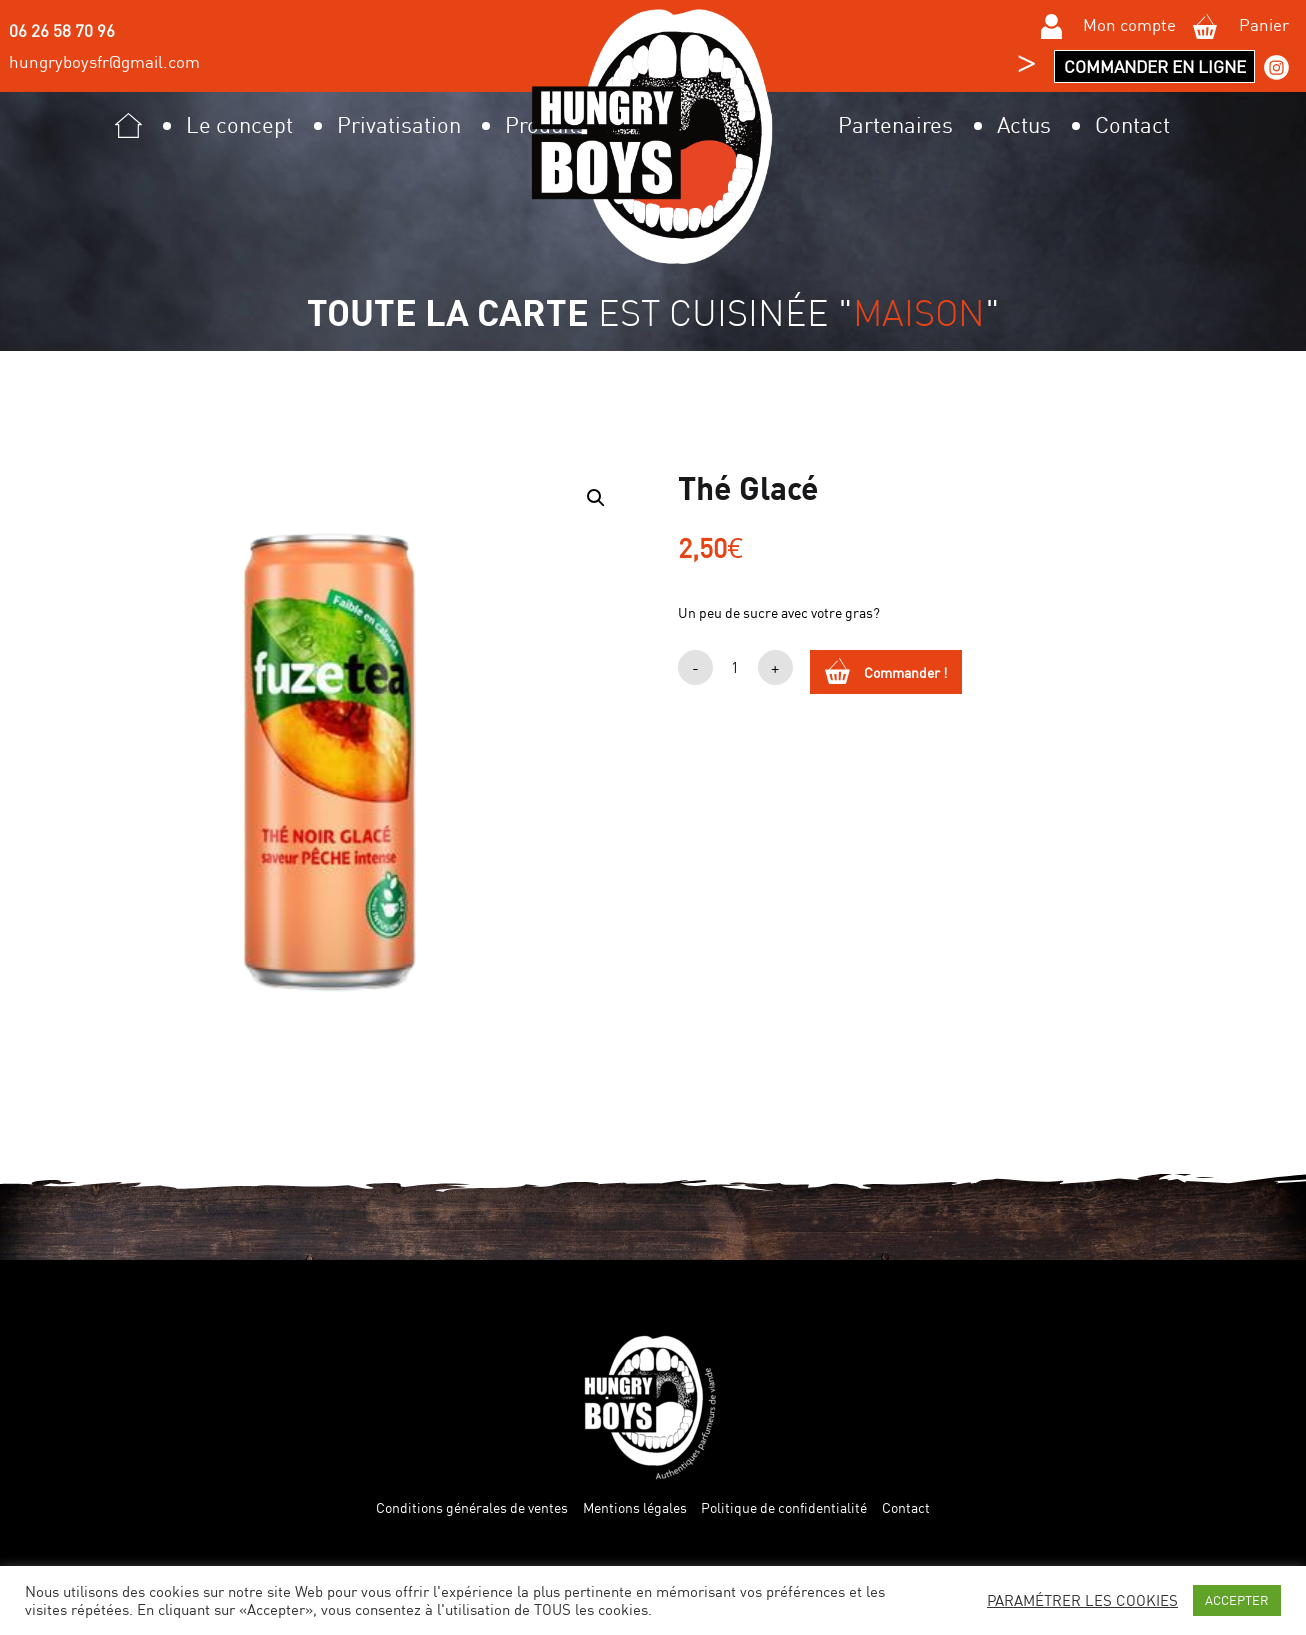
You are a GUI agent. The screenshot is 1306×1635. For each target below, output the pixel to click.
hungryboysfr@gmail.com (104, 61)
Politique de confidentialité (784, 1508)
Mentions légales (635, 1508)
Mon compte (1108, 27)
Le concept (239, 125)
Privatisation (399, 125)
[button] (596, 498)
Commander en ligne (1155, 66)
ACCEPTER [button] (1237, 1600)
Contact (1132, 125)
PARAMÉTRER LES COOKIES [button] (1082, 1601)
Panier (1240, 27)
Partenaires (895, 125)
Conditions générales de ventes (472, 1508)
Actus (1024, 125)
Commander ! (905, 673)
